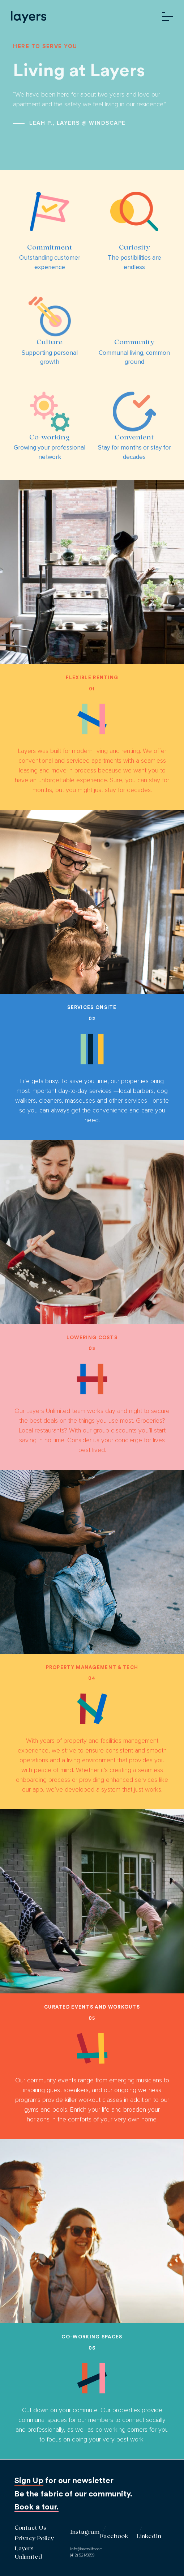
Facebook (114, 2536)
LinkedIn (148, 2536)
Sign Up (28, 2481)
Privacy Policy (34, 2539)
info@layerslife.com (86, 2549)
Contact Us (30, 2528)
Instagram (85, 2532)
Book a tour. (36, 2507)
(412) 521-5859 (82, 2555)
